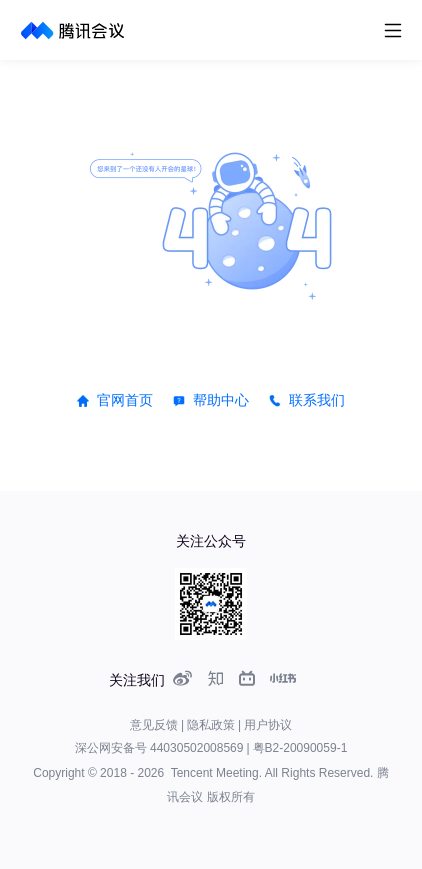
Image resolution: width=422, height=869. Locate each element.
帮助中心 (221, 400)
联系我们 (317, 400)
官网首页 (125, 400)
